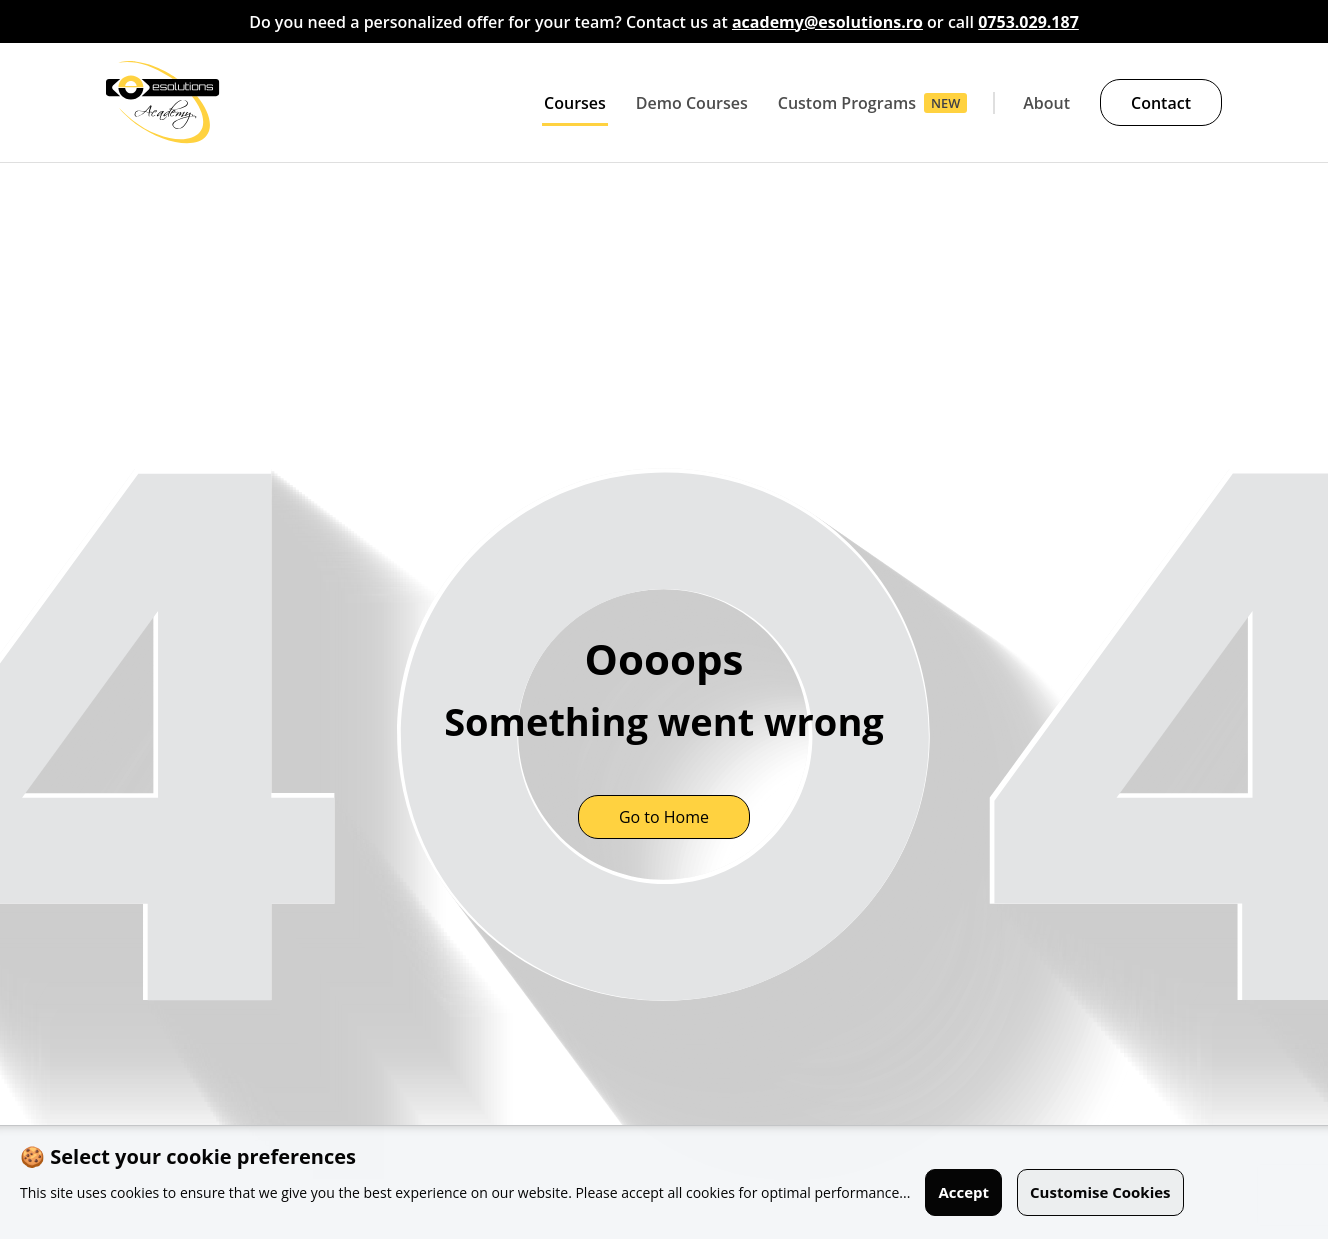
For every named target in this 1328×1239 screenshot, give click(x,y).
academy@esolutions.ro (827, 22)
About (1046, 103)
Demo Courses (692, 103)
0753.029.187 (1028, 22)
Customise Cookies (1100, 1192)
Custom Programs (847, 103)
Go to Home (664, 817)
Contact (1161, 103)
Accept (963, 1192)
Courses (575, 103)
